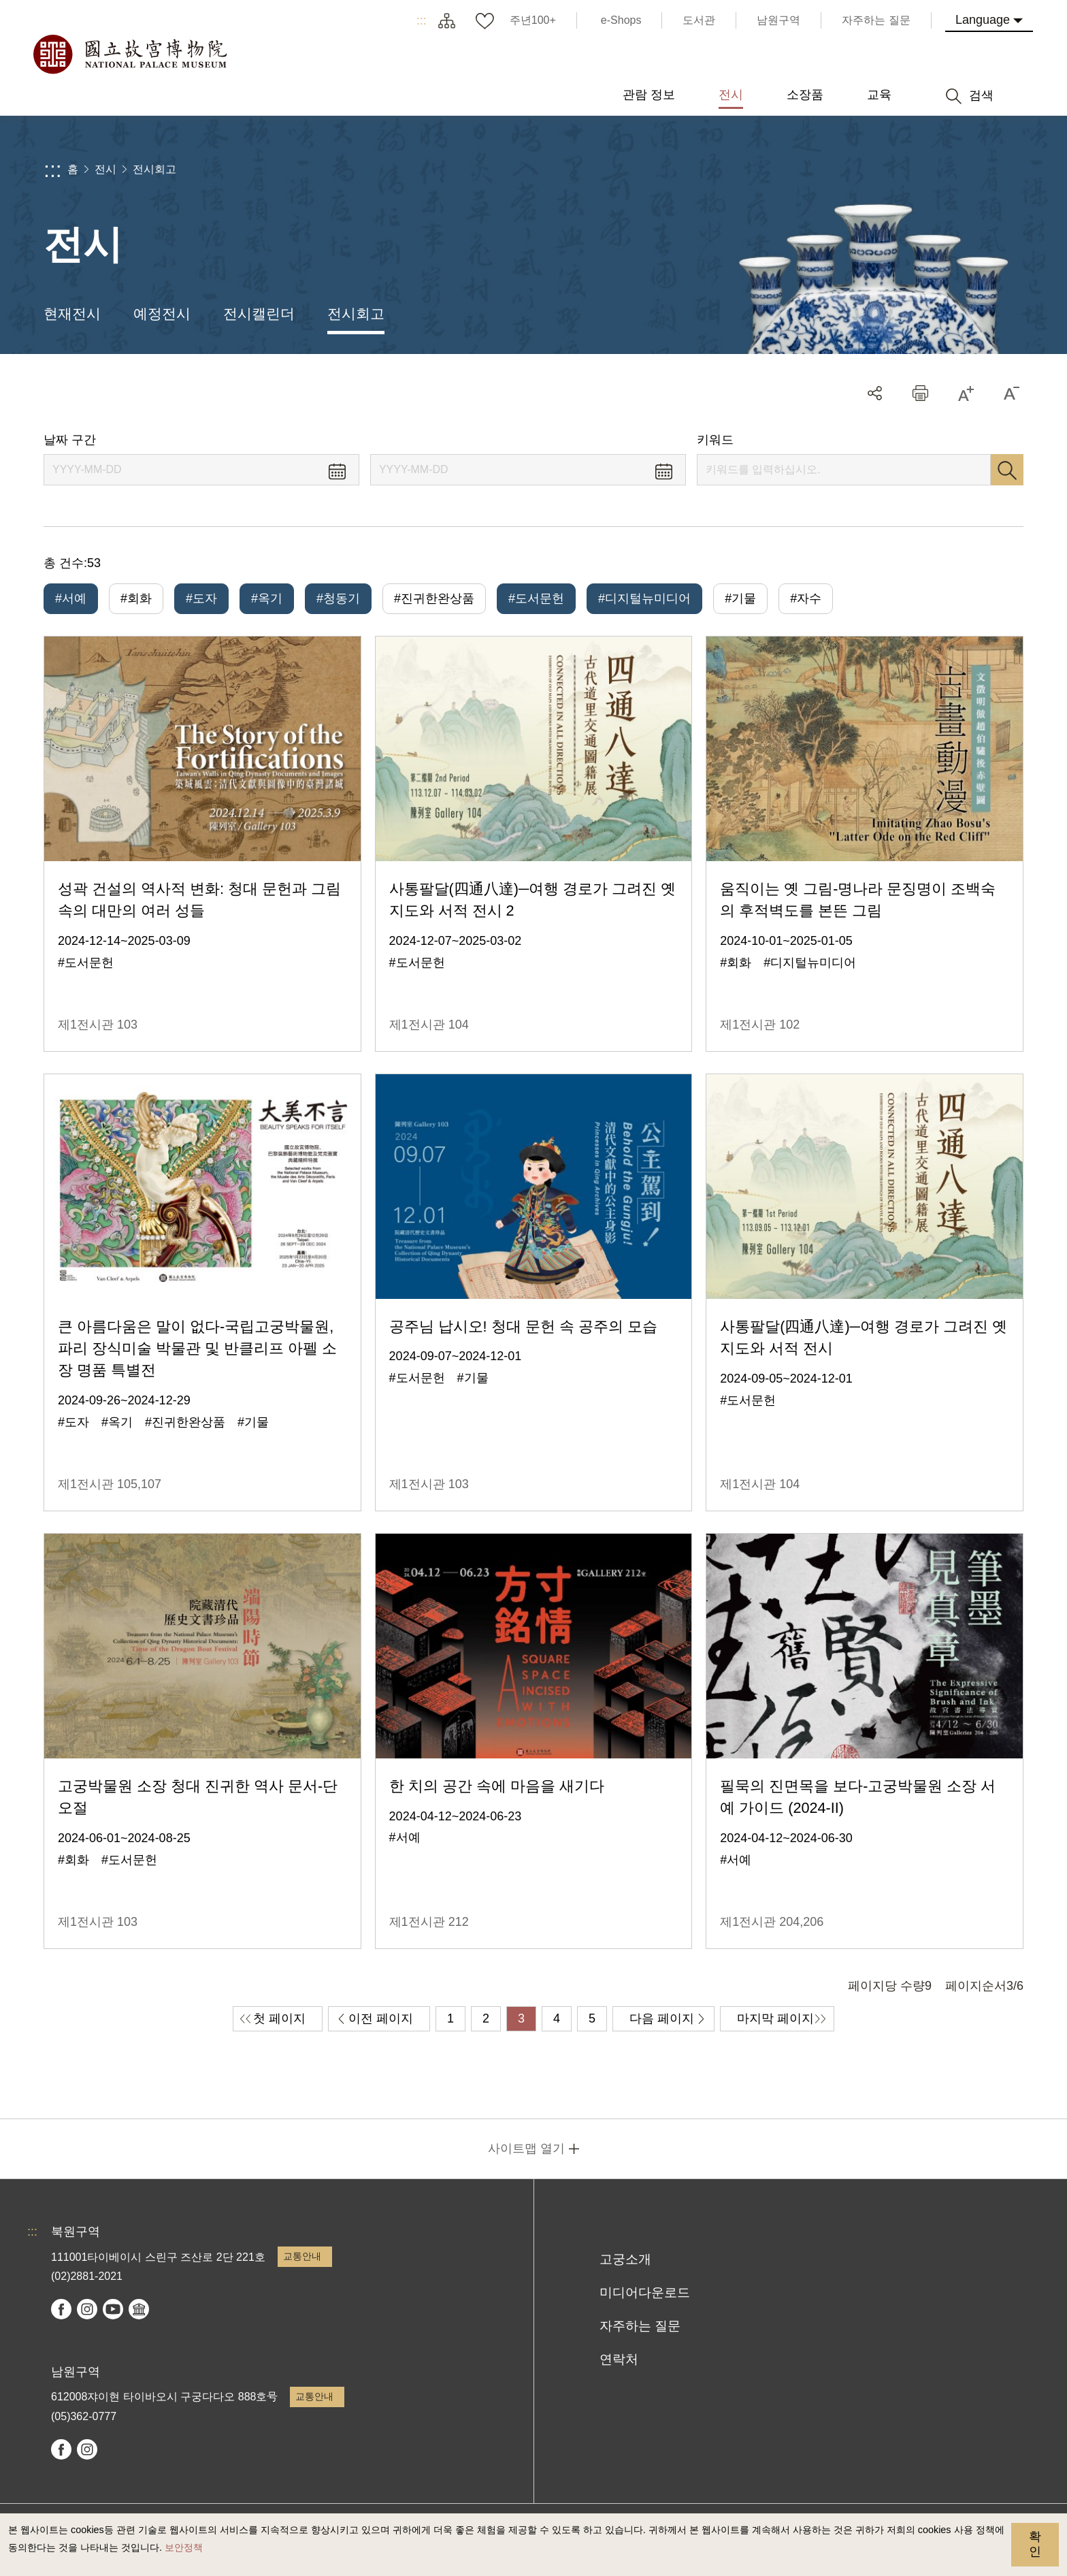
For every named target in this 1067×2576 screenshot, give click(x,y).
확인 (1035, 2544)
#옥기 (266, 598)
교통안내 (302, 2256)
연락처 (619, 2359)
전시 (105, 169)
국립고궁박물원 (129, 54)
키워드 (715, 440)
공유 (875, 393)
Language (982, 20)
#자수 (805, 598)
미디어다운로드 (645, 2292)
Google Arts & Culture (139, 2309)
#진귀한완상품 (434, 598)
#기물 (740, 598)
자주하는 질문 (640, 2326)
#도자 (201, 598)
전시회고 (154, 169)
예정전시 (162, 313)
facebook (61, 2309)
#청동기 (338, 598)
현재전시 (72, 313)
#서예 (70, 598)
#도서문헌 (536, 598)
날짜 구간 (70, 440)
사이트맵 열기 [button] (526, 2148)
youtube (113, 2309)
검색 (1007, 469)
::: (421, 20)
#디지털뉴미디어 (644, 598)
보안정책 (184, 2547)
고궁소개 (625, 2259)
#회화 (136, 598)
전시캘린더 (259, 313)
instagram (87, 2309)
